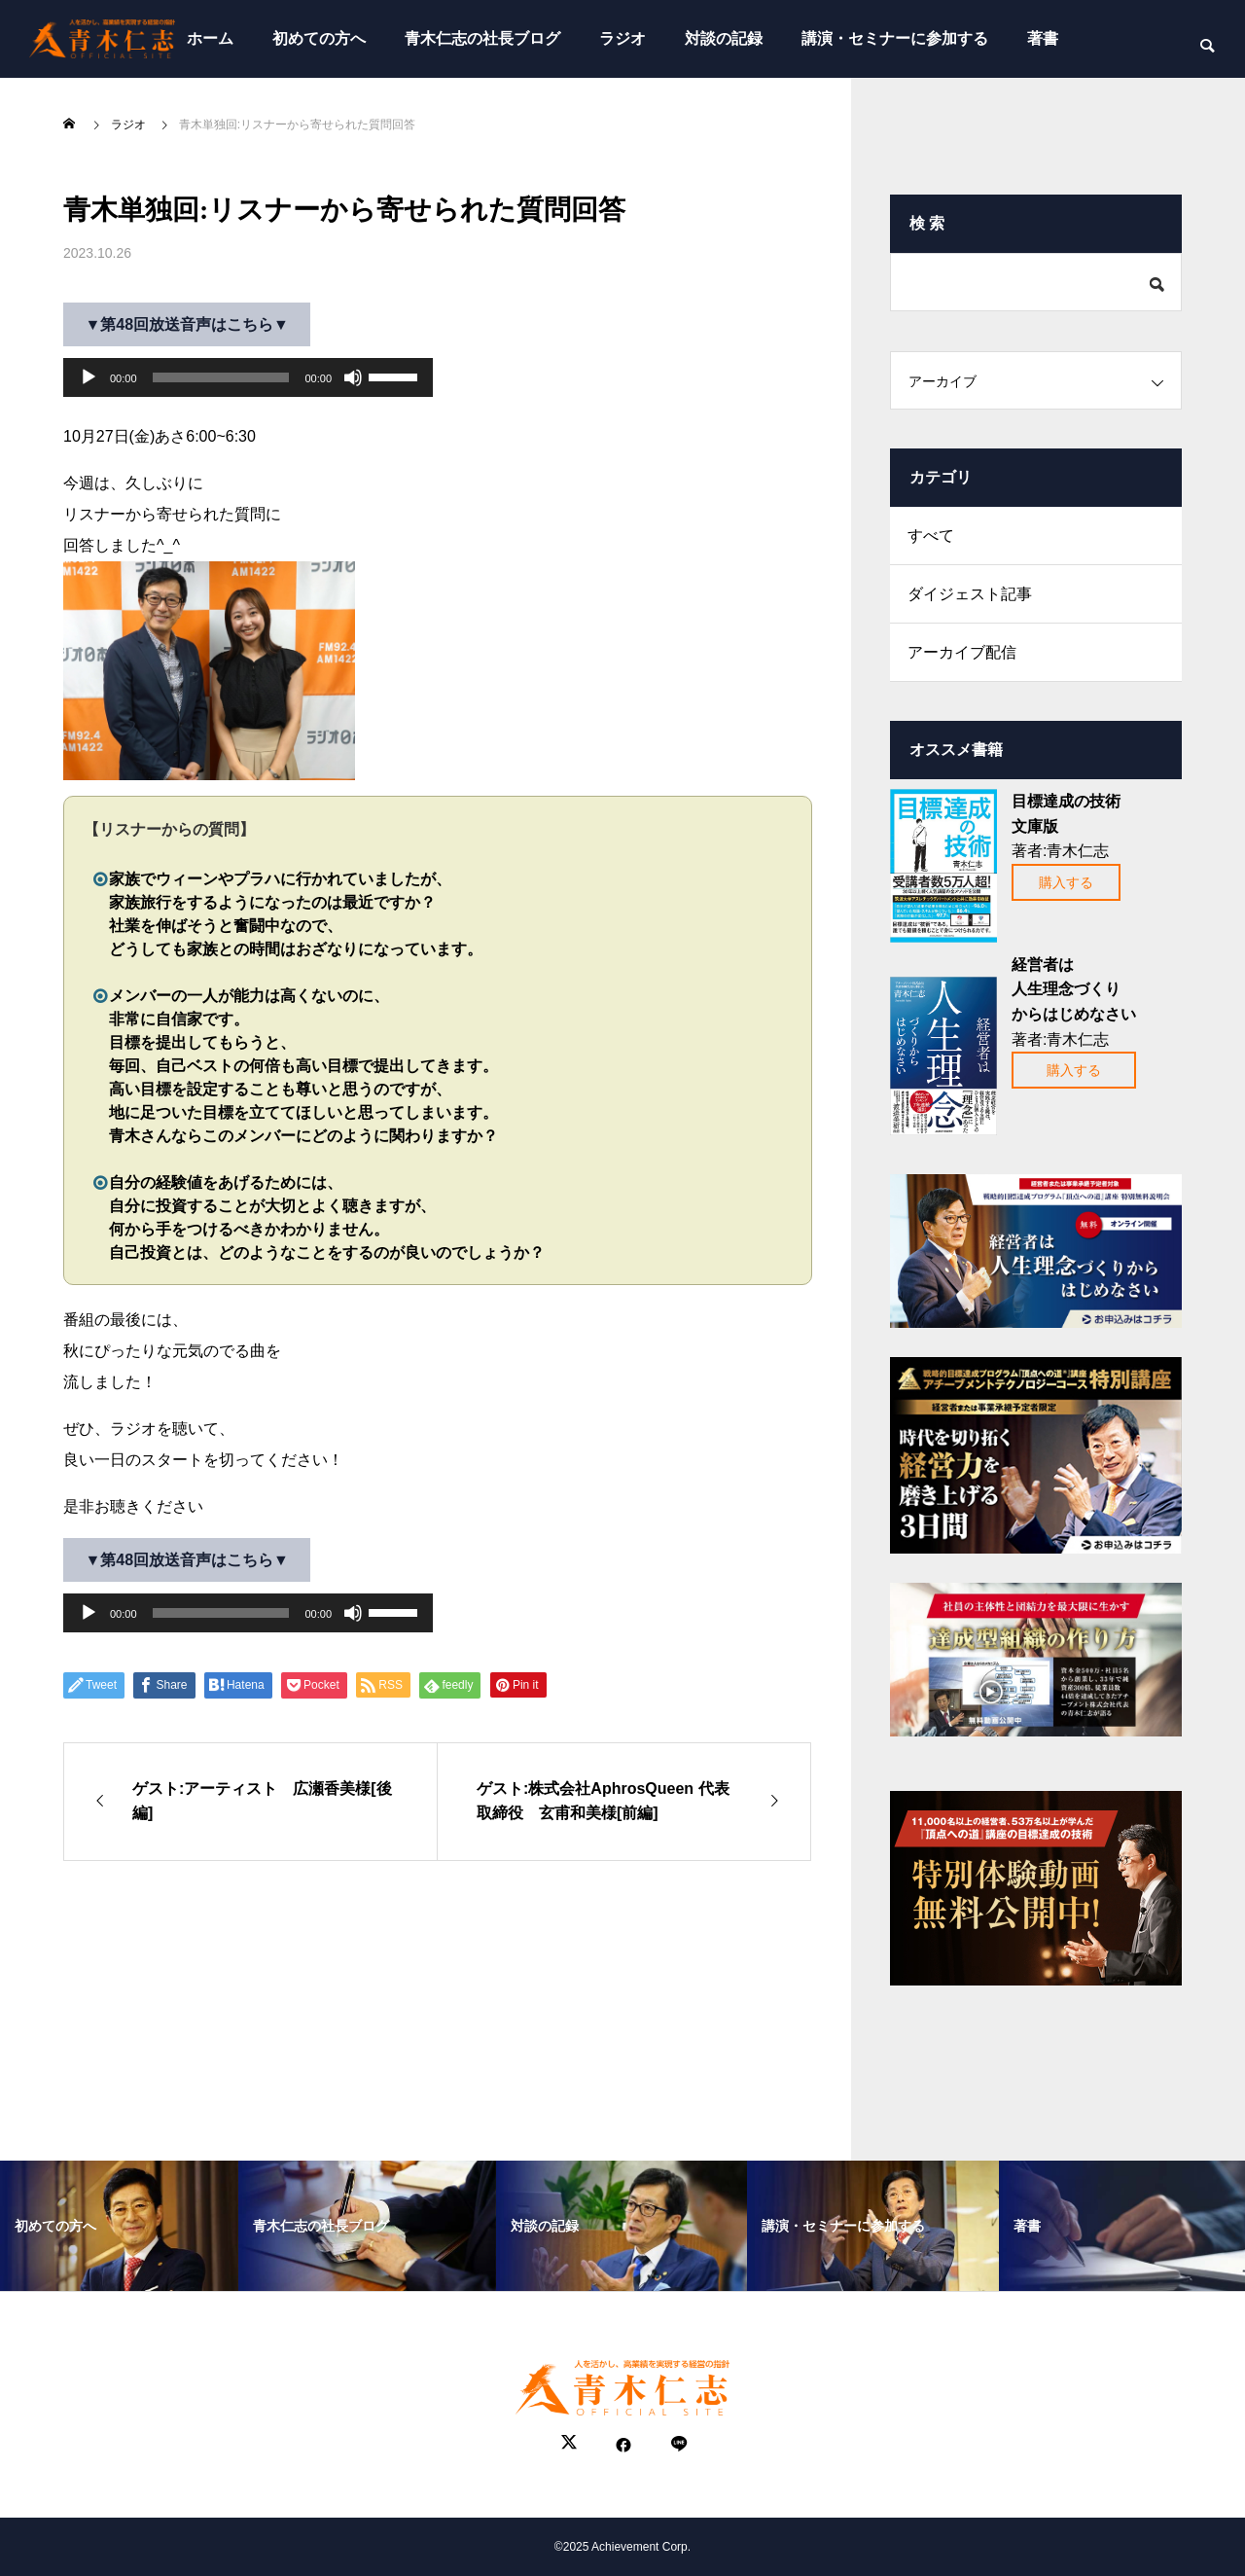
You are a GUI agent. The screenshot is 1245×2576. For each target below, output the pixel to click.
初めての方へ (319, 38)
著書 (1042, 38)
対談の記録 (724, 38)
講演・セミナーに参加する (894, 38)
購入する (1066, 882)
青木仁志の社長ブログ (482, 38)
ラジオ (622, 38)
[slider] (221, 377)
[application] (248, 377)
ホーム (210, 38)
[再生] (88, 377)
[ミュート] (353, 377)
